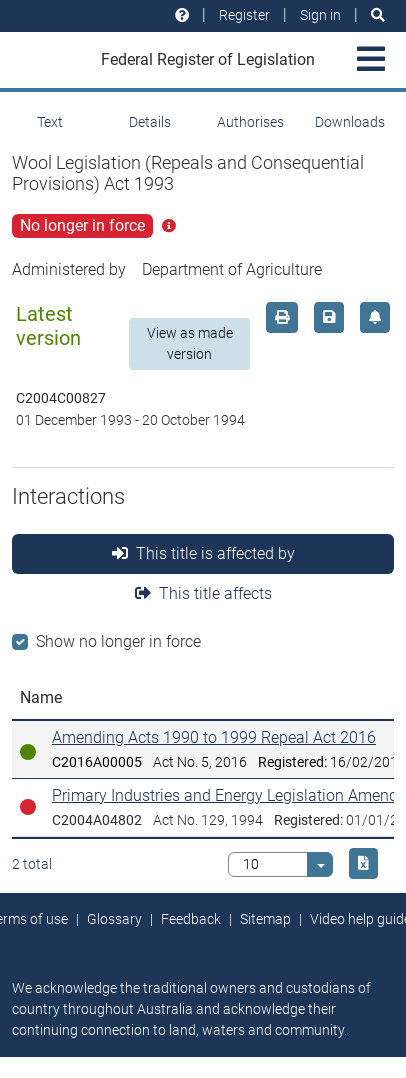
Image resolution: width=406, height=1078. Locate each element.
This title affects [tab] (203, 593)
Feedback (191, 919)
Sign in (320, 15)
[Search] (378, 15)
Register (244, 15)
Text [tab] (50, 122)
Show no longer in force (118, 641)
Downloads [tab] (350, 122)
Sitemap (265, 919)
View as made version (190, 343)
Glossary (114, 919)
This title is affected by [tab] (203, 553)
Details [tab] (150, 122)
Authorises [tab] (250, 122)
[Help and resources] (182, 15)
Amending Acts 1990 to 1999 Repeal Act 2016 (214, 737)
